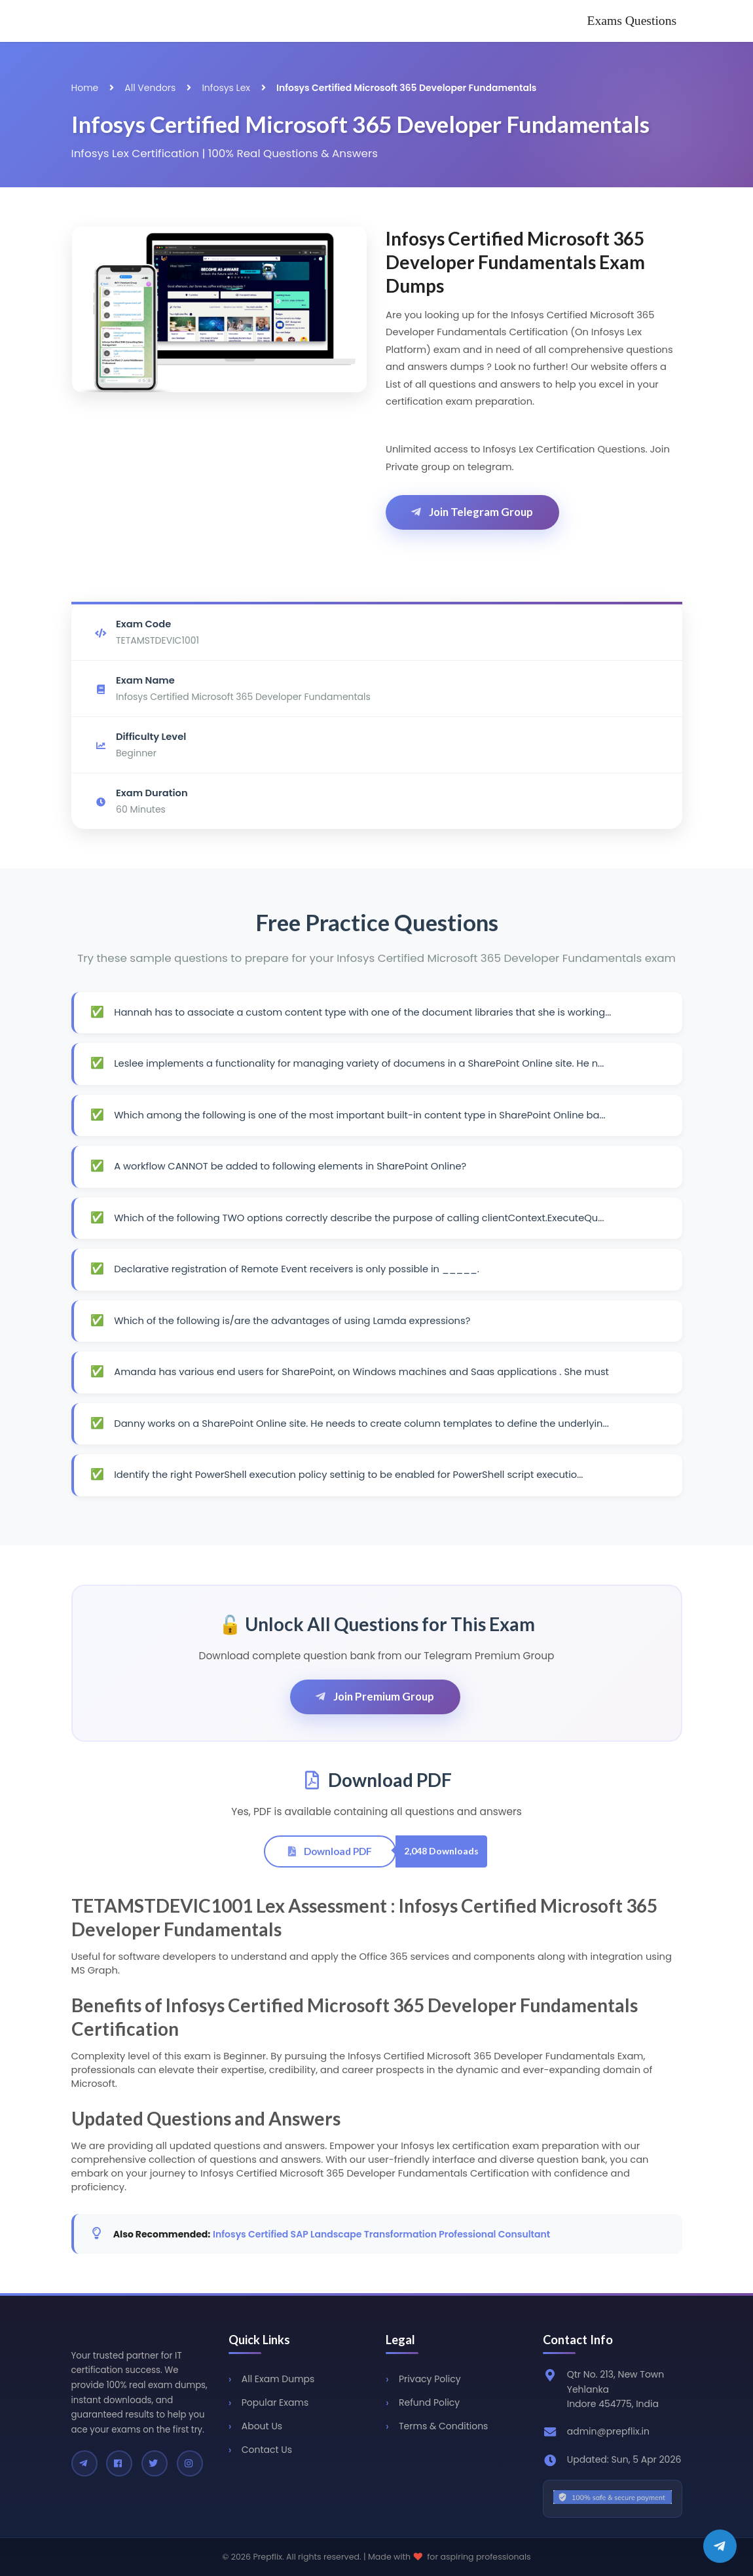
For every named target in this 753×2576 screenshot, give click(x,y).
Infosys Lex (226, 87)
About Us (262, 2426)
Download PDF (329, 1851)
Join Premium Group (374, 1696)
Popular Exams (275, 2402)
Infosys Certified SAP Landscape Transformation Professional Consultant (381, 2234)
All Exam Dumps (278, 2378)
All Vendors (149, 87)
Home (85, 87)
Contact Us (267, 2449)
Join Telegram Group (471, 512)
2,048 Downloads (441, 1850)
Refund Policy (429, 2402)
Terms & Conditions (443, 2426)
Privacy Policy (430, 2378)
